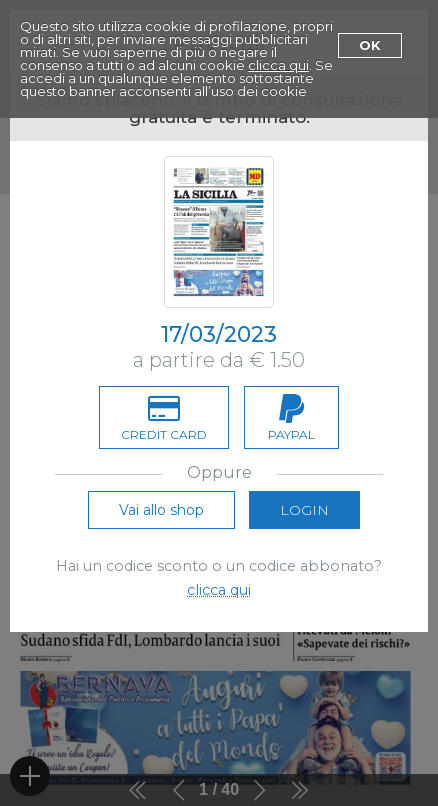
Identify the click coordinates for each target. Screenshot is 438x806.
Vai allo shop (161, 510)
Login (304, 510)
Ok (370, 45)
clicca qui (278, 65)
